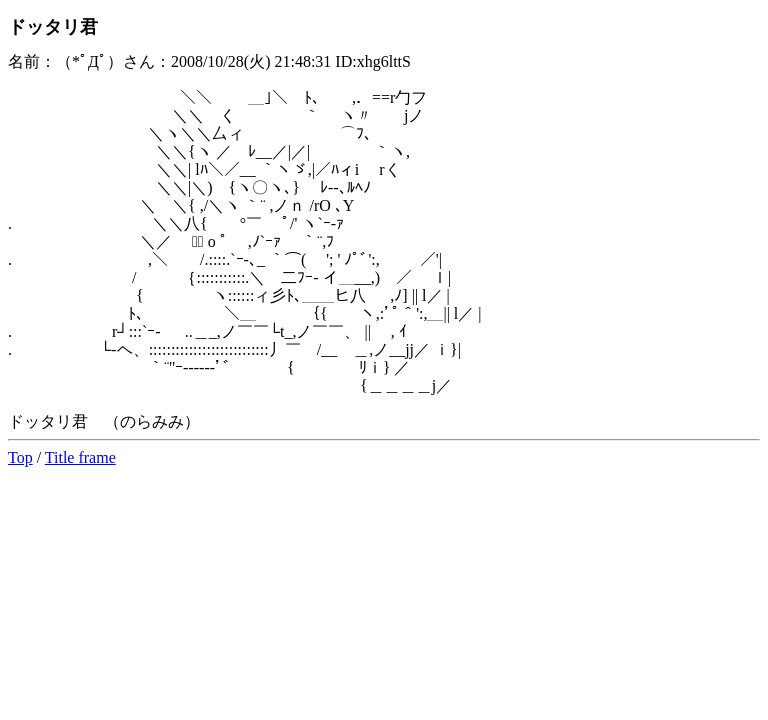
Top (20, 457)
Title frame (80, 457)
